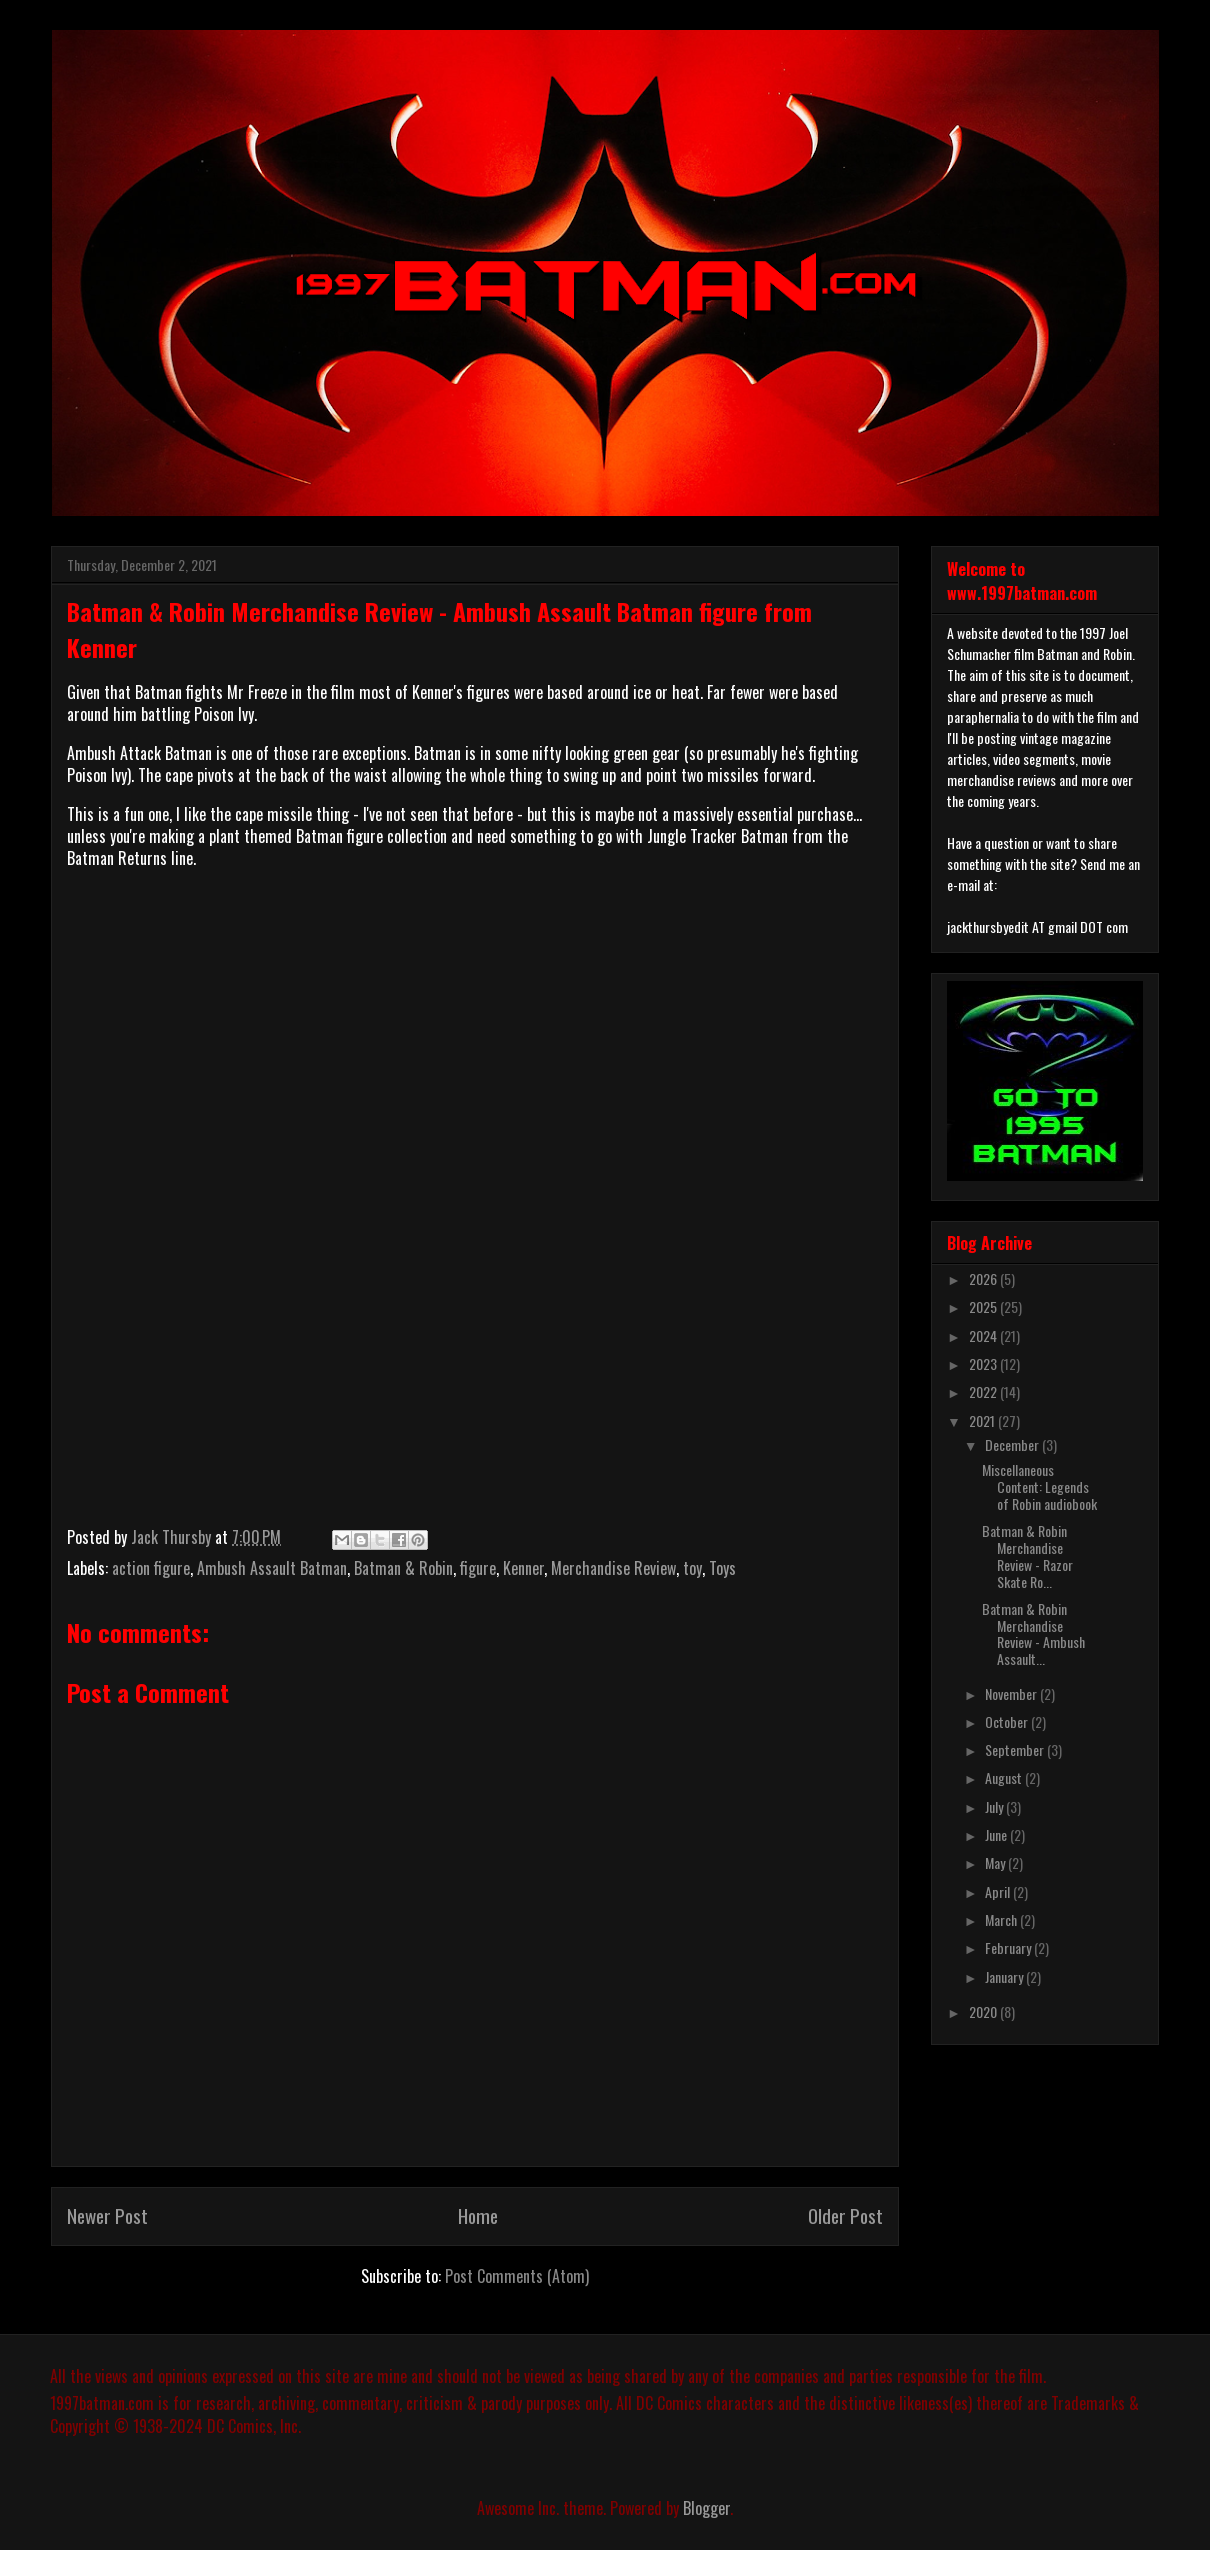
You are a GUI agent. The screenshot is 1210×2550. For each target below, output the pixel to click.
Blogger (706, 2508)
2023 (984, 1363)
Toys (722, 1568)
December (1013, 1444)
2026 (984, 1278)
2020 (984, 2011)
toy (692, 1568)
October (1008, 1721)
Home (478, 2215)
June (997, 1834)
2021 (983, 1420)
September (1016, 1749)
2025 (984, 1306)
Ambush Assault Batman (272, 1568)
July (995, 1806)
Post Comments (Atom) (517, 2276)
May (996, 1862)
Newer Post (107, 2215)
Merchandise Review (613, 1568)
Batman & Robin (403, 1568)
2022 (984, 1391)
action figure (151, 1568)
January (1005, 1976)
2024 (984, 1335)
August (1005, 1777)
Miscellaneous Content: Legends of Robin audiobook (1039, 1486)
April (999, 1891)
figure (478, 1568)
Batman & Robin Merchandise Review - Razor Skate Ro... (1027, 1555)
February (1009, 1947)
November (1012, 1693)
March (1002, 1919)
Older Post (845, 2215)
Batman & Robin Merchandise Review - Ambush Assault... (1033, 1633)
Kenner (523, 1568)
